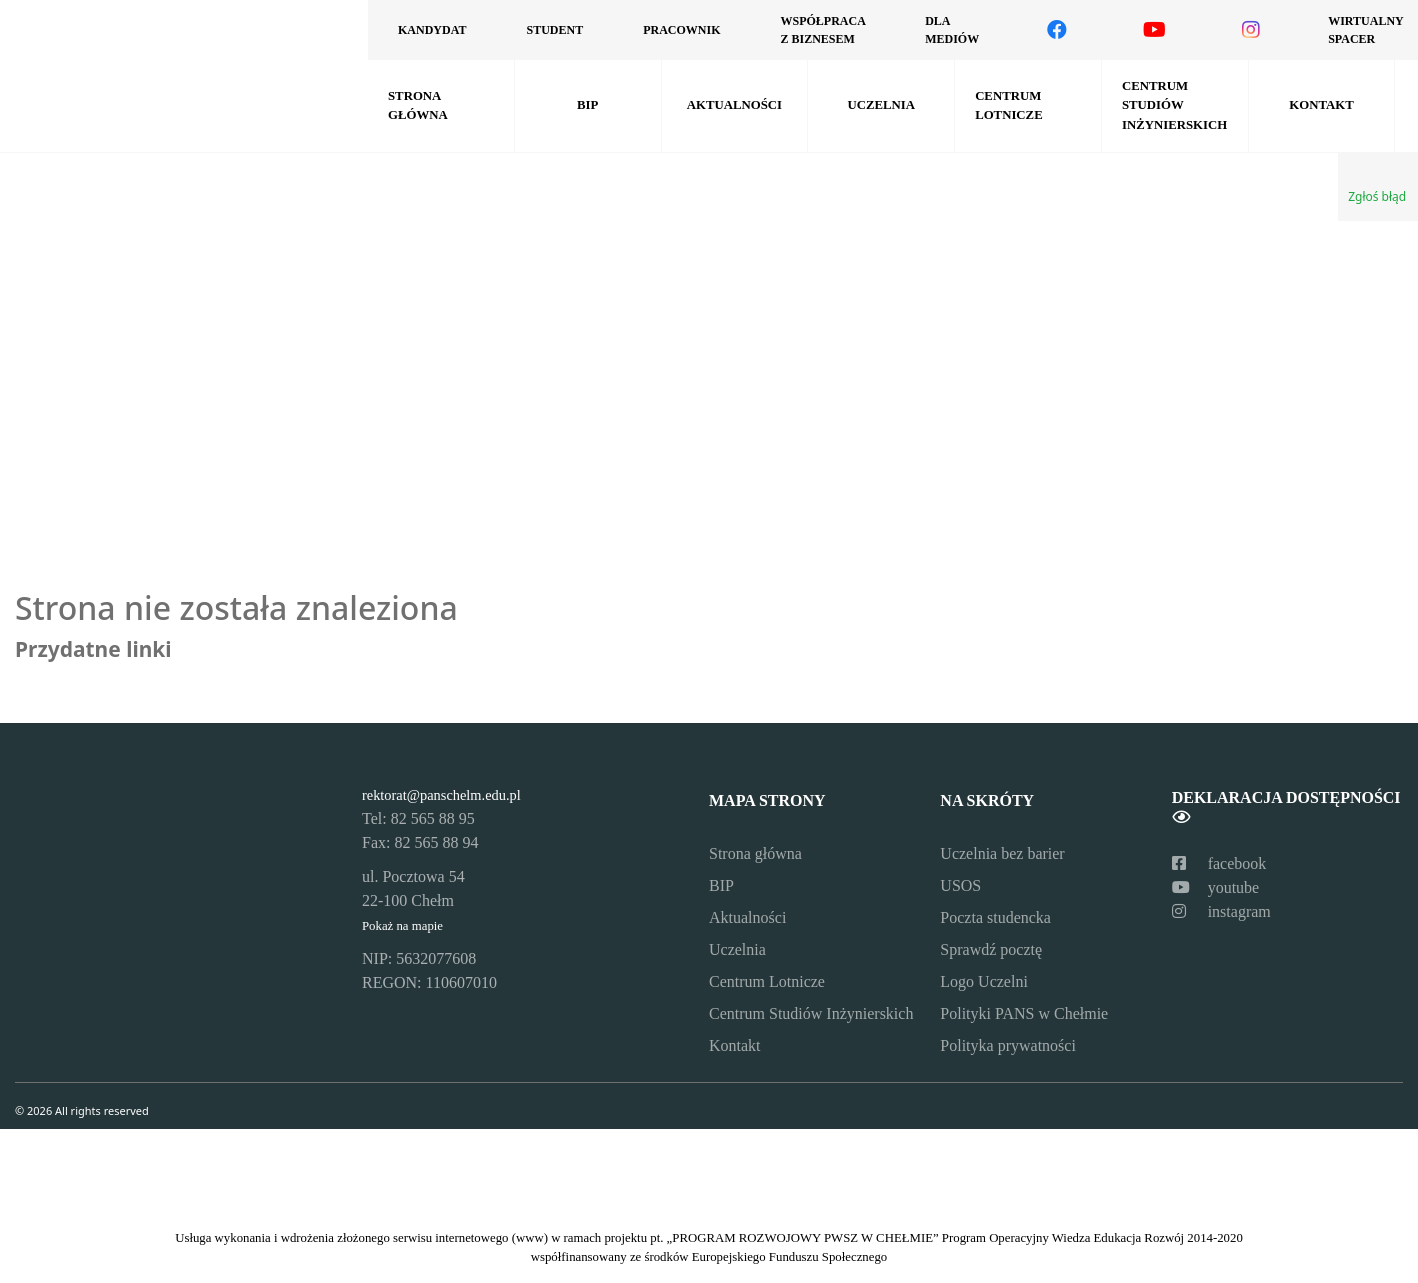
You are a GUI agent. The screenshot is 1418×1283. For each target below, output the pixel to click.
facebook (1219, 863)
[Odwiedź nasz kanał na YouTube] (1154, 30)
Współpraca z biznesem (822, 30)
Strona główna (418, 105)
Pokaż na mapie (402, 926)
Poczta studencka (995, 917)
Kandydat (432, 30)
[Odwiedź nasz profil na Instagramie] (1251, 30)
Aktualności (734, 105)
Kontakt (1321, 105)
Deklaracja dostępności (1286, 806)
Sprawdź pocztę (991, 949)
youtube (1216, 887)
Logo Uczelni (984, 981)
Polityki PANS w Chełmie (1024, 1013)
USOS (960, 885)
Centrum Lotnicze (1009, 105)
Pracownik (681, 30)
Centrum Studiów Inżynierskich (1174, 105)
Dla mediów (952, 30)
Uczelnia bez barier (1002, 853)
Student (554, 30)
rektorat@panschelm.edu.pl (441, 795)
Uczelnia (881, 105)
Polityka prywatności (1008, 1045)
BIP (587, 105)
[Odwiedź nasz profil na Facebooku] (1057, 30)
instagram (1221, 911)
